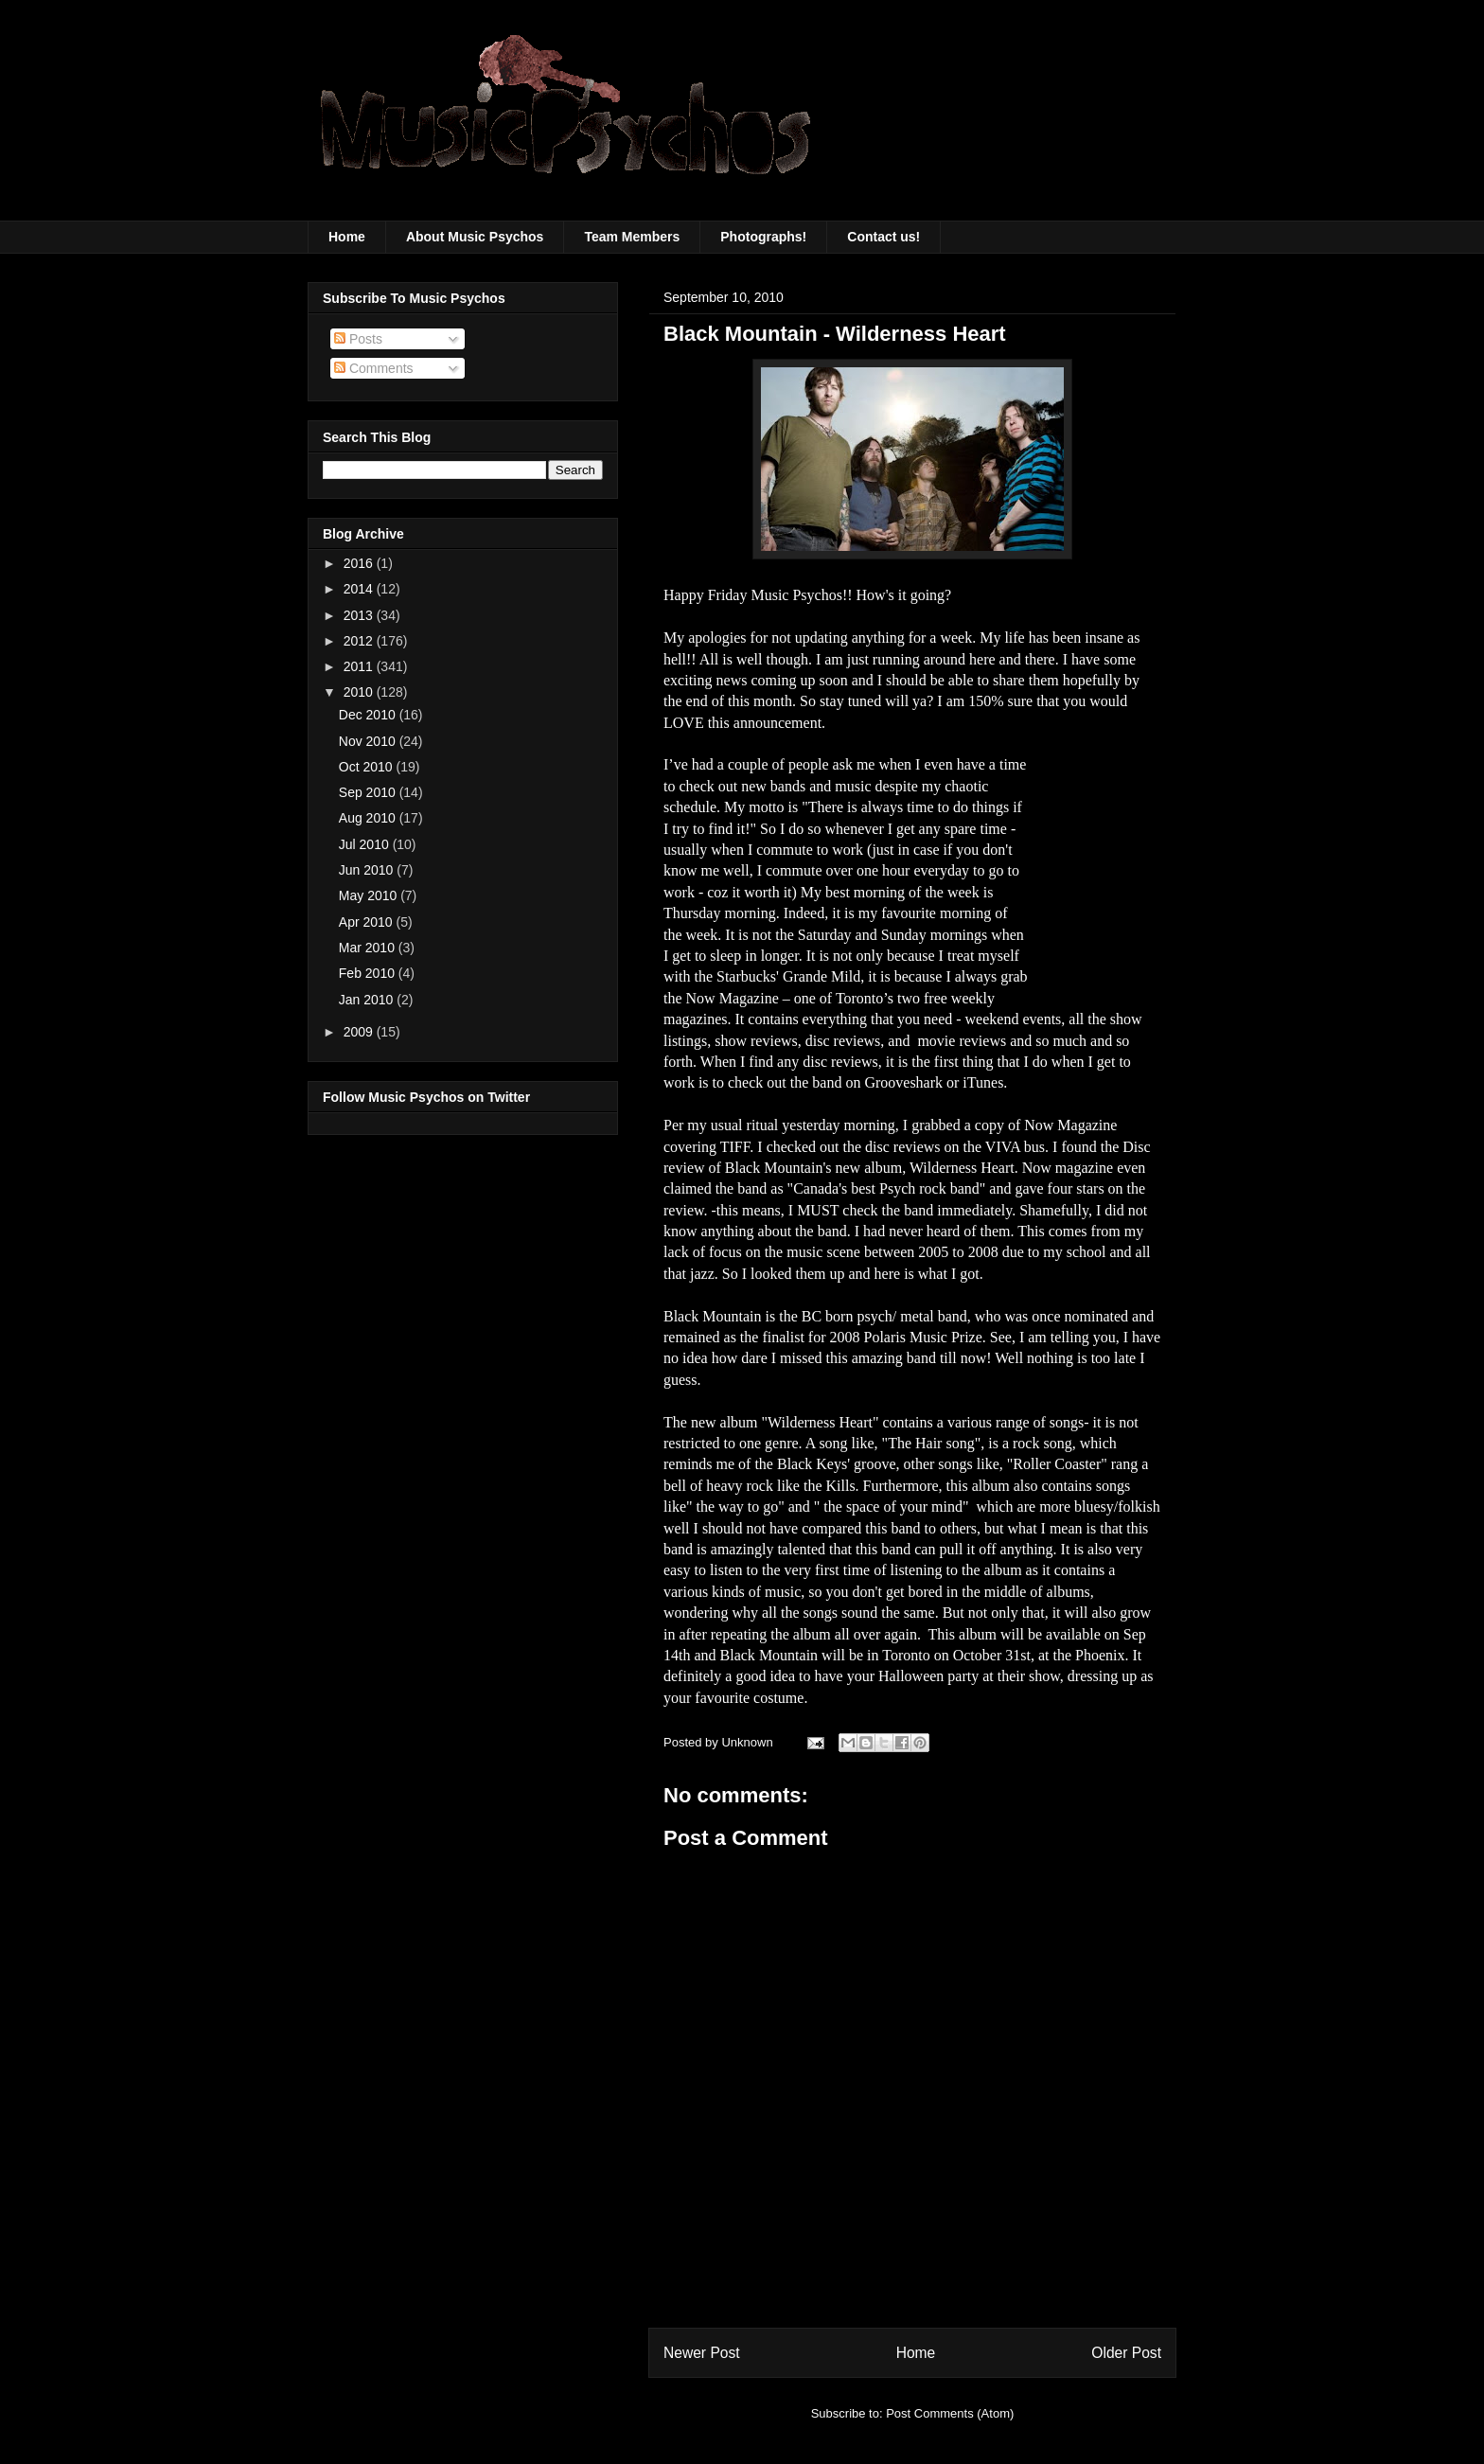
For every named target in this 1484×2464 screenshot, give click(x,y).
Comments (374, 368)
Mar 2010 (368, 947)
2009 (360, 1031)
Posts (358, 338)
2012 (360, 640)
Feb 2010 (368, 973)
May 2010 (369, 895)
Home (346, 236)
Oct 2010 (368, 766)
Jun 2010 (368, 869)
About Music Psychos (474, 236)
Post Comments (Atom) (950, 2413)
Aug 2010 (369, 817)
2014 (360, 588)
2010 (360, 692)
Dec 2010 (369, 714)
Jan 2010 (368, 999)
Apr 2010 (368, 922)
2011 (360, 666)
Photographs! (763, 236)
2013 (360, 615)
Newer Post (701, 2353)
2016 (360, 563)
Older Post (1126, 2353)
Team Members (632, 236)
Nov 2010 (369, 741)
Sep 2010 (369, 792)
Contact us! (883, 236)
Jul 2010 (366, 844)
